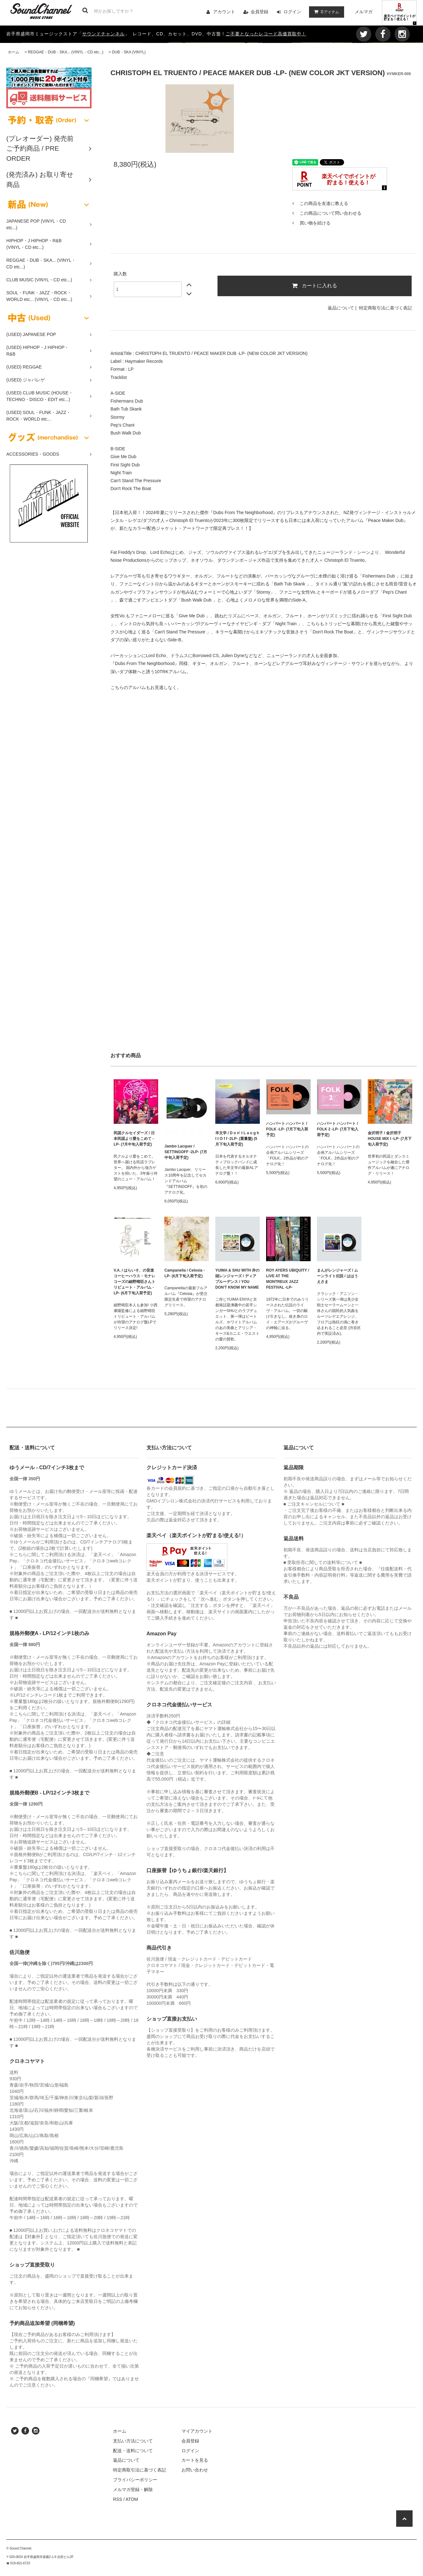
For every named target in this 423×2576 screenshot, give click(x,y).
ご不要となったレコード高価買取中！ (266, 33)
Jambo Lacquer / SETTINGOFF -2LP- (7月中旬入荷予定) (185, 1152)
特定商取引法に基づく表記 (385, 307)
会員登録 (259, 11)
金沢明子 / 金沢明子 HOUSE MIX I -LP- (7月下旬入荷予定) (390, 1139)
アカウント (224, 11)
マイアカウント (197, 2431)
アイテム (325, 11)
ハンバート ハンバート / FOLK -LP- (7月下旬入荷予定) (287, 1129)
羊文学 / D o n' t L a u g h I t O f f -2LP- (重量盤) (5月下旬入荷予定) (237, 1139)
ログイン (292, 11)
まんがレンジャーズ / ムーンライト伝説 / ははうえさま (337, 1276)
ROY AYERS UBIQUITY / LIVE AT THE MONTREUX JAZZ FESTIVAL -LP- (287, 1279)
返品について (341, 307)
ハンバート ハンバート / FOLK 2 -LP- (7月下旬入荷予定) (337, 1129)
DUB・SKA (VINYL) (129, 52)
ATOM (132, 2499)
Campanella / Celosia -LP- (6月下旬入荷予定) (184, 1273)
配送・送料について (133, 2450)
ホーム (13, 52)
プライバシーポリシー (135, 2479)
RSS (117, 2499)
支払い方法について (133, 2440)
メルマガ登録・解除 (133, 2489)
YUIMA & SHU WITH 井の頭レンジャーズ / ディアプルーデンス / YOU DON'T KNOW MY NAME (237, 1279)
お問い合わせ (195, 2469)
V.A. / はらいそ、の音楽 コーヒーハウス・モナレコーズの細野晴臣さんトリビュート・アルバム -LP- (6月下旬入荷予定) (134, 1281)
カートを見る (195, 2460)
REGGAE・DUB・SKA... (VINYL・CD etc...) (65, 52)
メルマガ (363, 11)
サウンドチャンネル (103, 33)
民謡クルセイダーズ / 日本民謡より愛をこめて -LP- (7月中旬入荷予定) (134, 1139)
